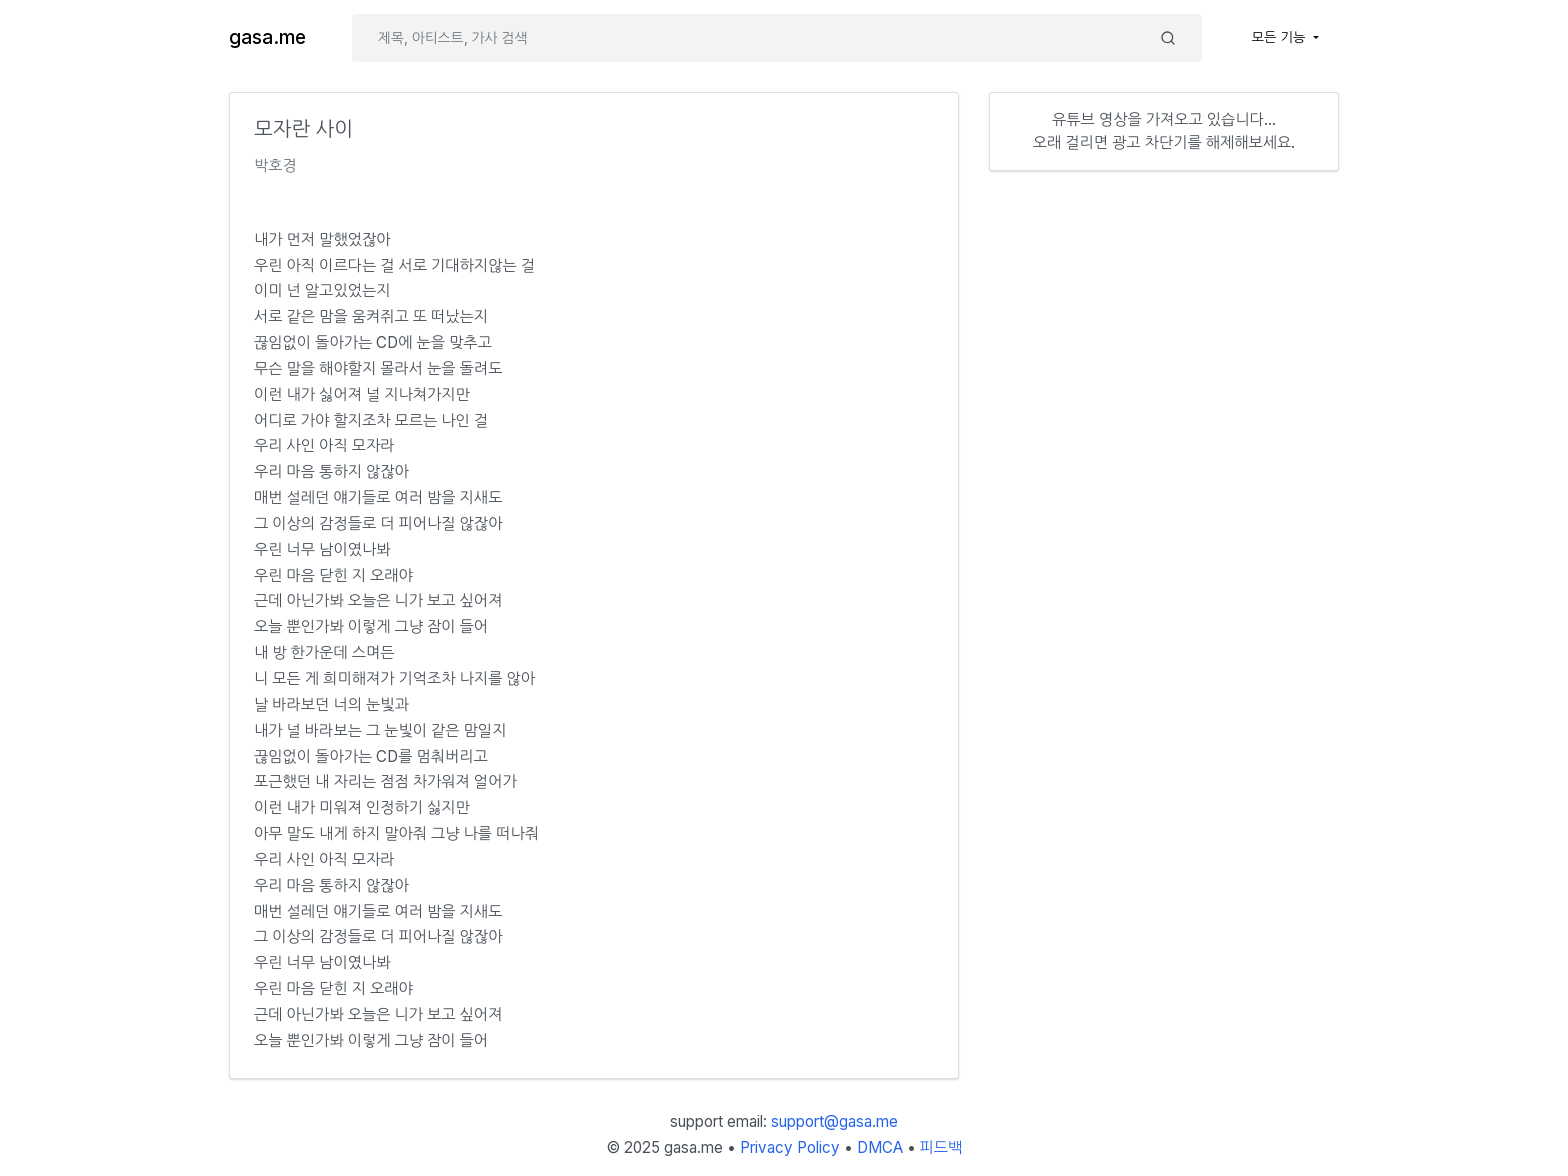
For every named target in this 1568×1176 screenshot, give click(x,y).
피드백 (941, 1147)
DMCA (880, 1147)
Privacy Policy (790, 1147)
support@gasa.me (834, 1121)
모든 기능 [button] (1281, 37)
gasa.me (267, 37)
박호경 (275, 165)
